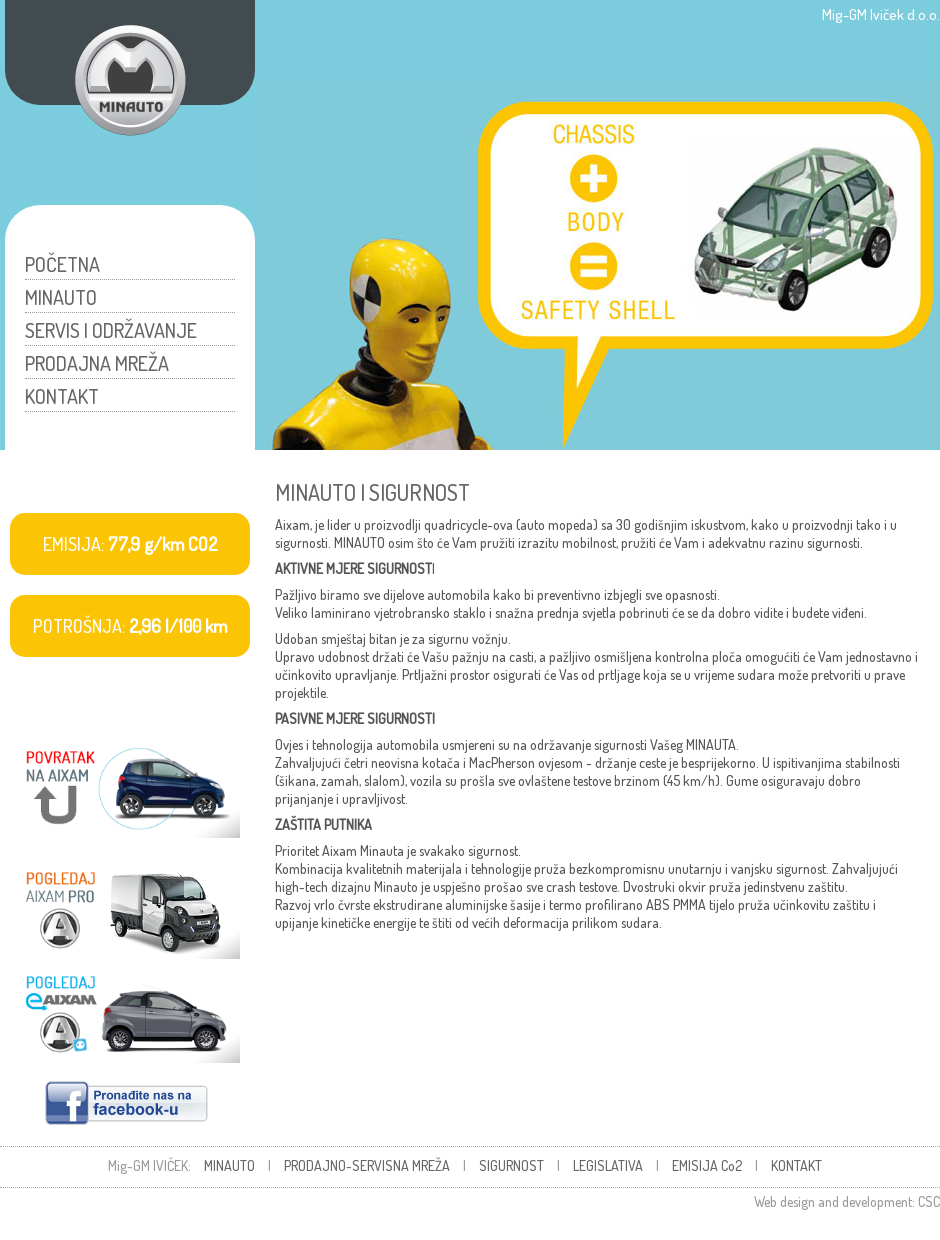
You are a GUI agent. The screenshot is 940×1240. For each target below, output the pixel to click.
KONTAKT (62, 396)
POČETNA (62, 264)
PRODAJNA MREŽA (97, 363)
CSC (929, 1201)
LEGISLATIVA (608, 1165)
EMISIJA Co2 (707, 1165)
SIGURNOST (511, 1165)
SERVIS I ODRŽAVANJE (111, 330)
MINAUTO (61, 297)
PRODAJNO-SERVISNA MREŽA (367, 1165)
